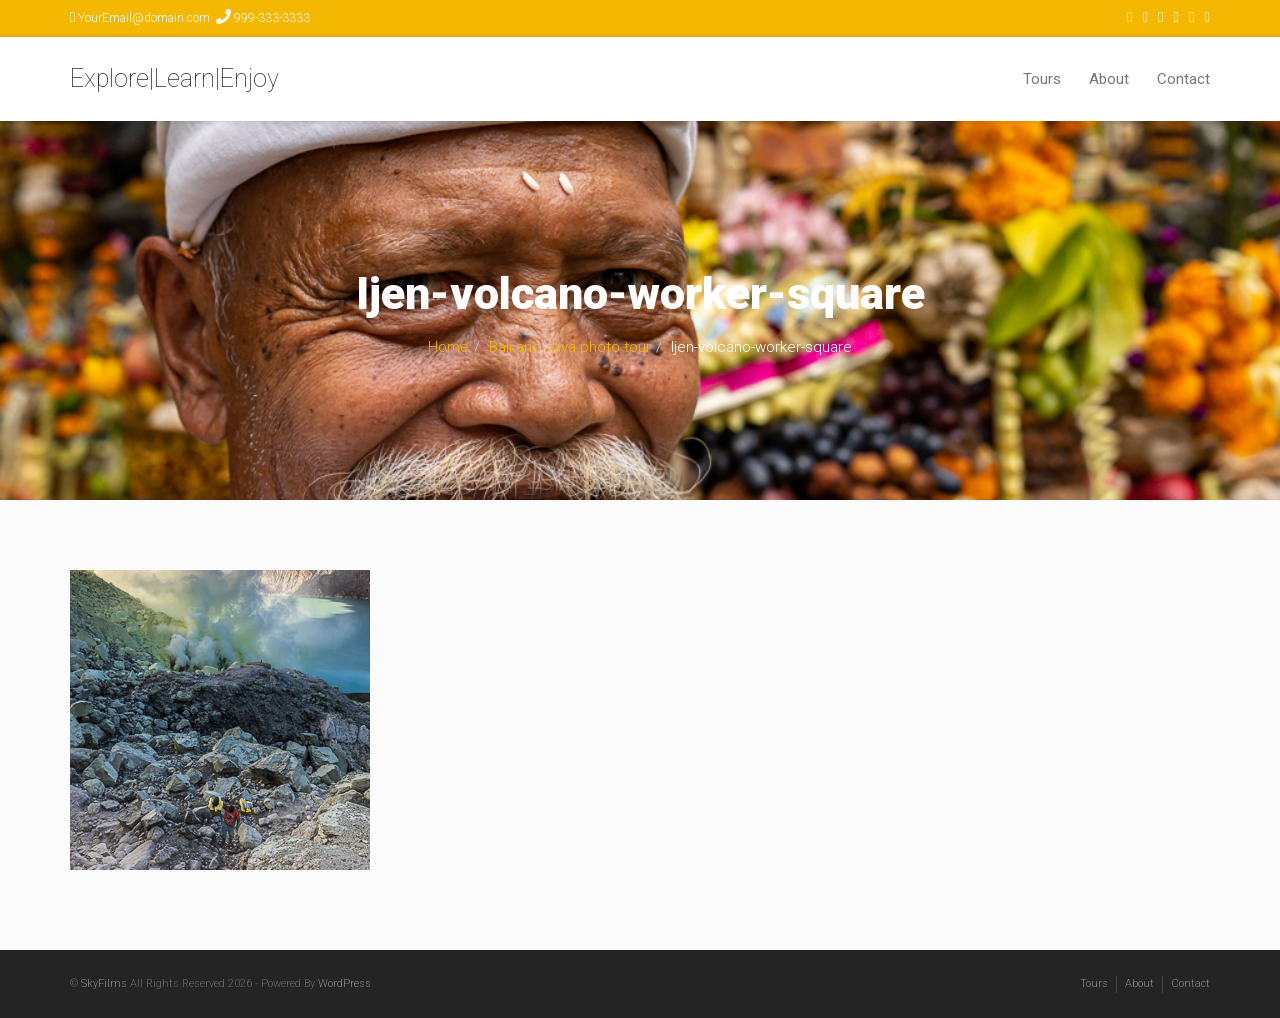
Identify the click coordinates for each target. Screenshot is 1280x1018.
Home (448, 347)
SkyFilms (104, 983)
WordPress (344, 983)
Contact (1183, 79)
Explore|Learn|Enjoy (174, 78)
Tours (1042, 79)
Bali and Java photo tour (570, 347)
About (1109, 79)
